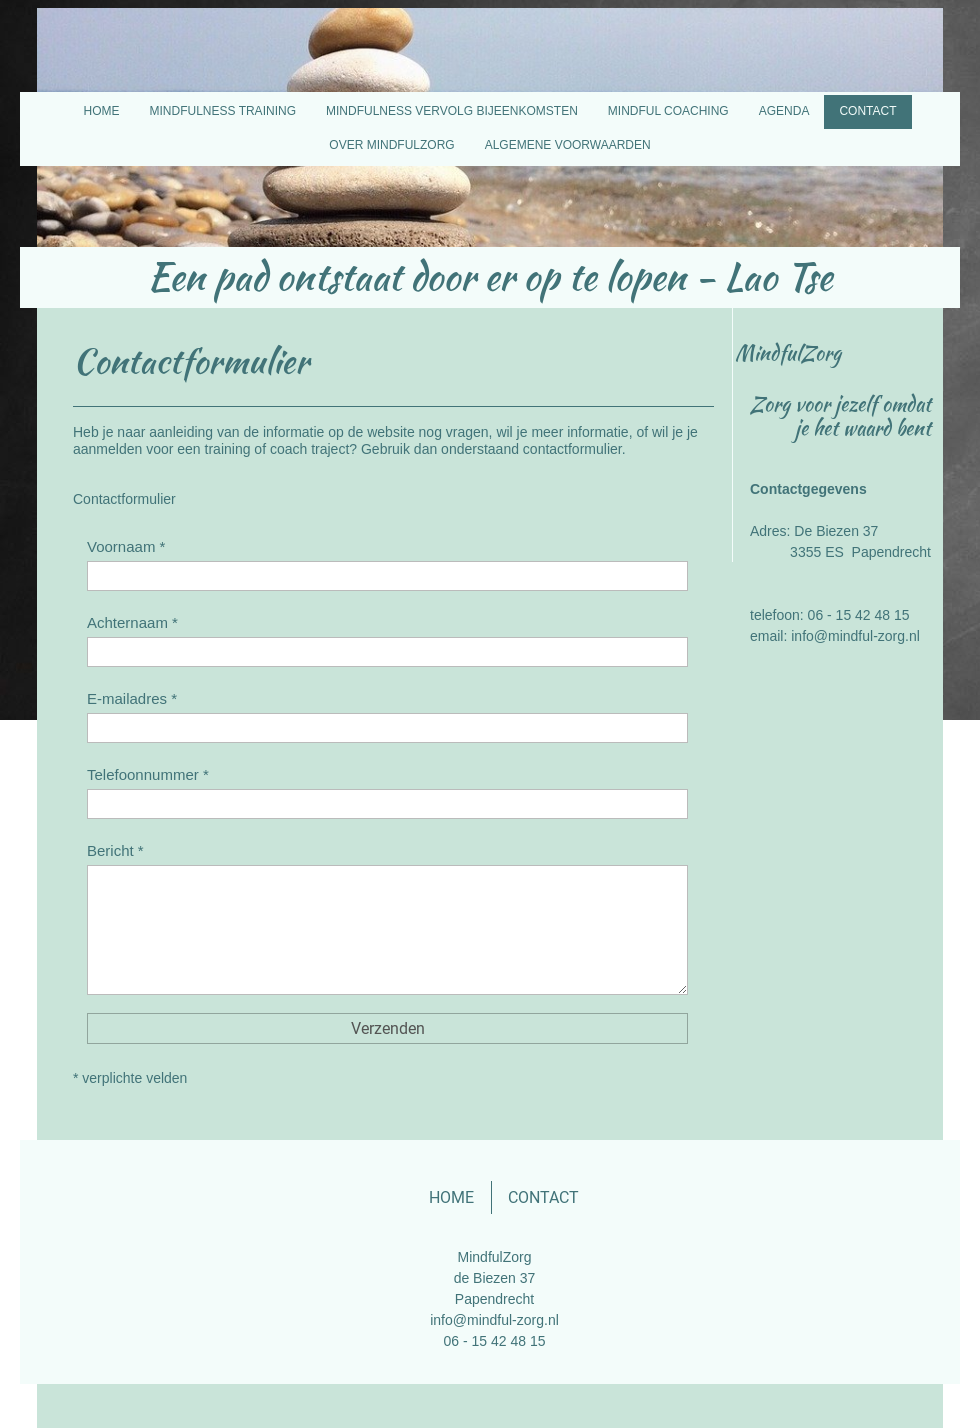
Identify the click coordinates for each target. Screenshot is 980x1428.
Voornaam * (126, 546)
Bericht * (115, 850)
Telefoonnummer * (148, 774)
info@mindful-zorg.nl (494, 1320)
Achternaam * (132, 622)
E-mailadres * (132, 698)
